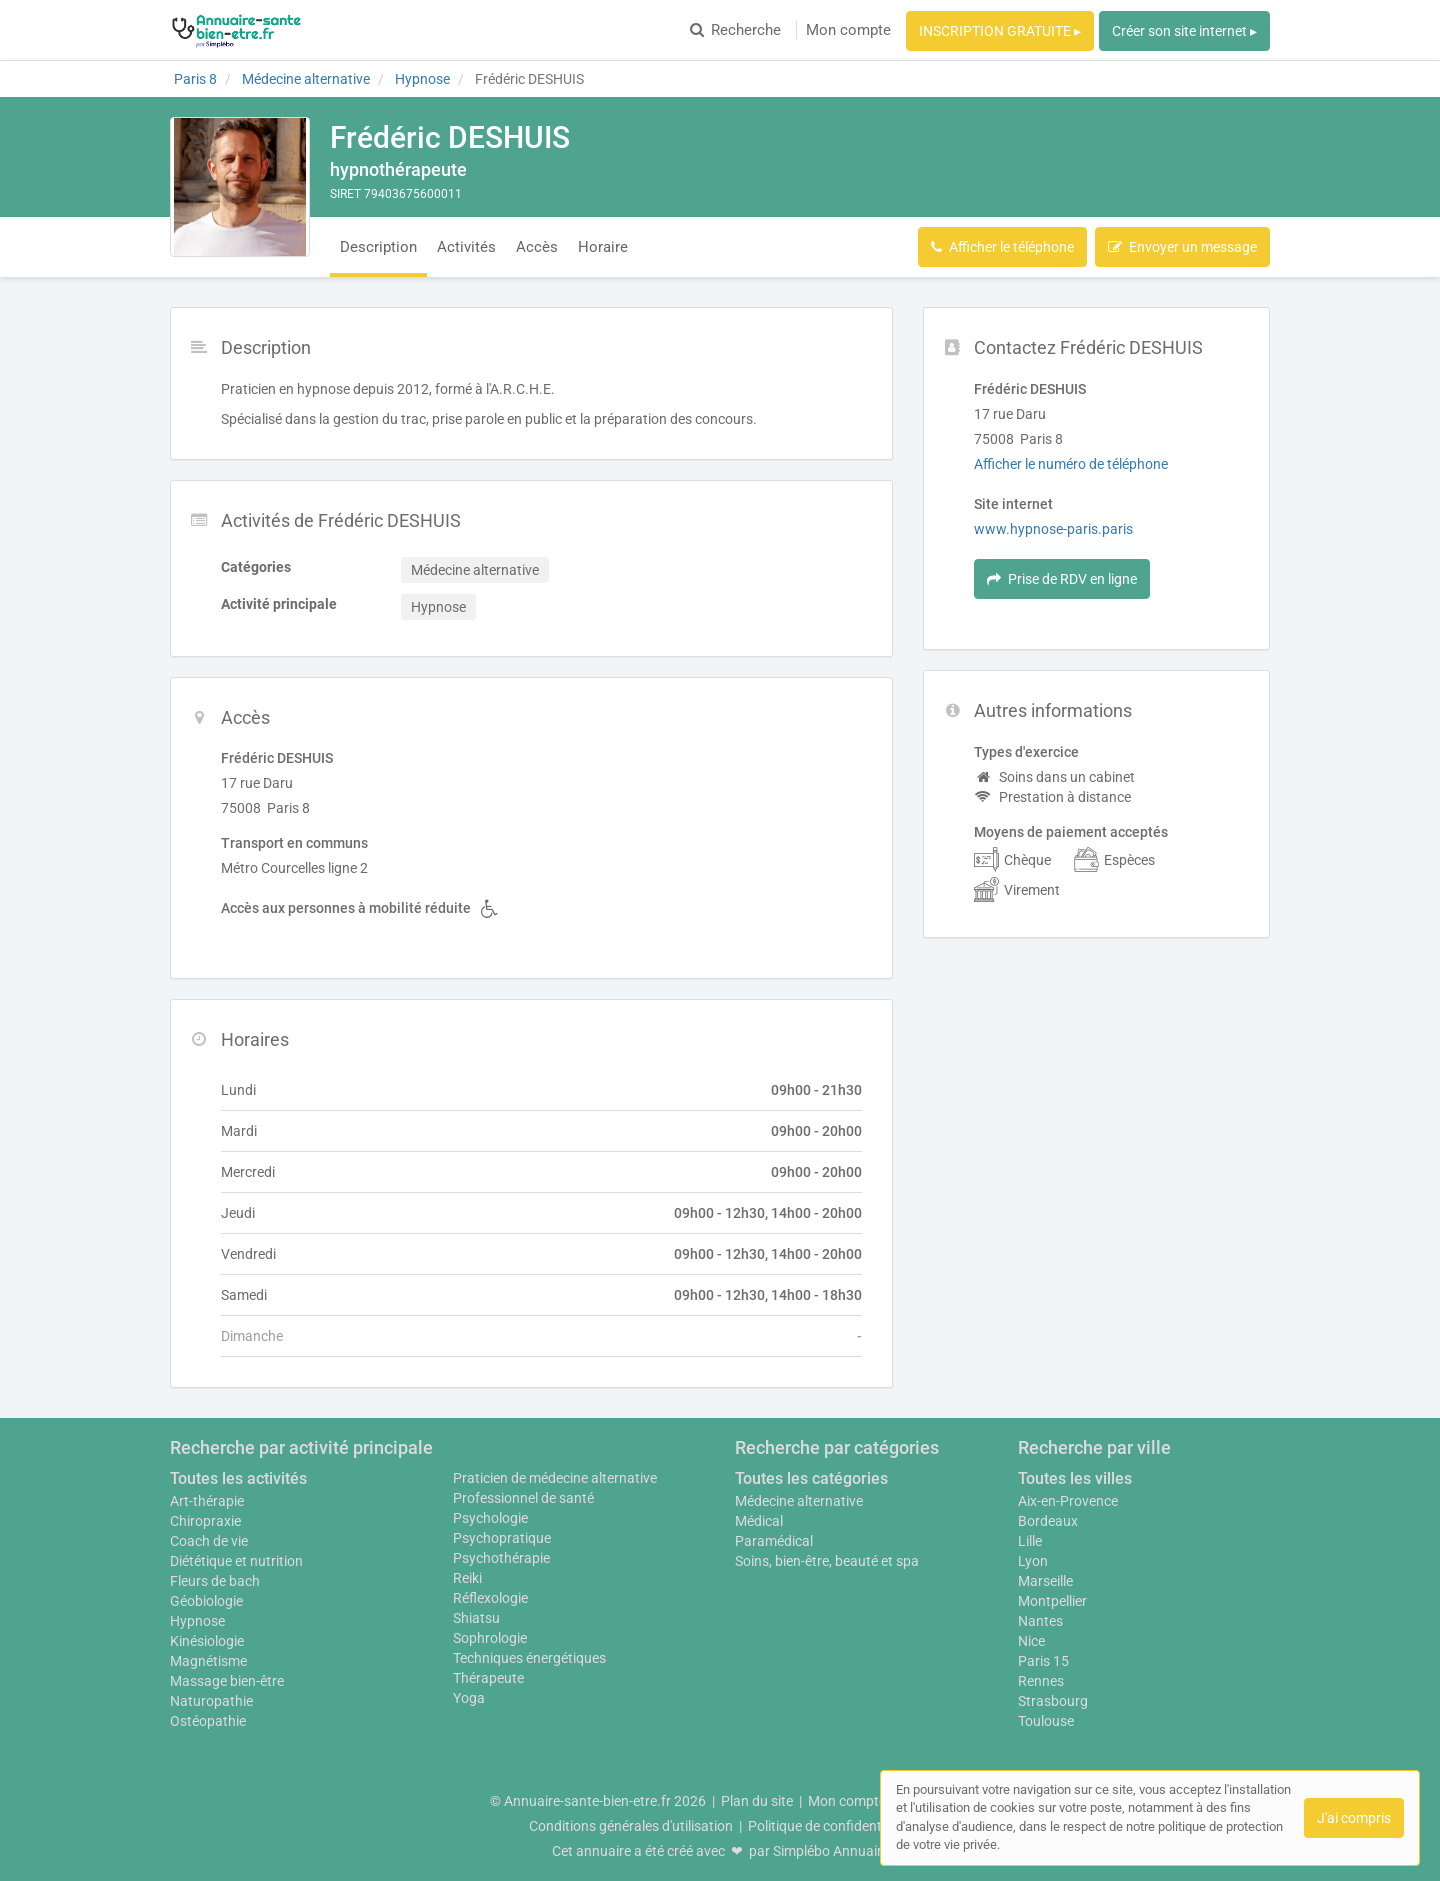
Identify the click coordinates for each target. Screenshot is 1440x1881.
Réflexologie (490, 1598)
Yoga (469, 1698)
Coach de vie (209, 1541)
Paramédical (774, 1541)
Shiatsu (476, 1618)
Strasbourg (1053, 1701)
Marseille (1045, 1581)
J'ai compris (1354, 1818)
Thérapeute (488, 1678)
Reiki (467, 1578)
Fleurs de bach (215, 1581)
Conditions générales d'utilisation (631, 1826)
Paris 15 (1043, 1661)
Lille (1030, 1541)
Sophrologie (490, 1638)
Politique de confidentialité (829, 1826)
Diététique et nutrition (236, 1561)
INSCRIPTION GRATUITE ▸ (1000, 31)
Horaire (603, 247)
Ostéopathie (208, 1721)
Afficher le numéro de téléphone (1071, 464)
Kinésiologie (207, 1641)
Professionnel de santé (523, 1498)
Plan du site (757, 1801)
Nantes (1040, 1621)
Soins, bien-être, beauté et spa (827, 1561)
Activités (466, 247)
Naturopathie (211, 1701)
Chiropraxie (205, 1521)
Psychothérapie (501, 1558)
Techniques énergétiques (529, 1658)
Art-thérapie (207, 1501)
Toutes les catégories (811, 1478)
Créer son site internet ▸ (1184, 31)
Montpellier (1052, 1601)
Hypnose (197, 1621)
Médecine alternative (799, 1501)
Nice (1031, 1641)
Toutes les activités (238, 1478)
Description (378, 247)
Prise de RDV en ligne (1062, 579)
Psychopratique (502, 1538)
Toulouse (1046, 1721)
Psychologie (490, 1518)
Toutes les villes (1075, 1478)
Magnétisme (208, 1661)
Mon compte (848, 30)
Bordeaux (1048, 1521)
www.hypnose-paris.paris (1053, 529)
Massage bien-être (227, 1681)
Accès (537, 247)
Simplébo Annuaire (831, 1851)
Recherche (735, 30)
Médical (759, 1521)
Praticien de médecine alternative (555, 1478)
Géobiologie (206, 1601)
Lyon (1033, 1561)
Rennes (1041, 1681)
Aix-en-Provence (1068, 1501)
